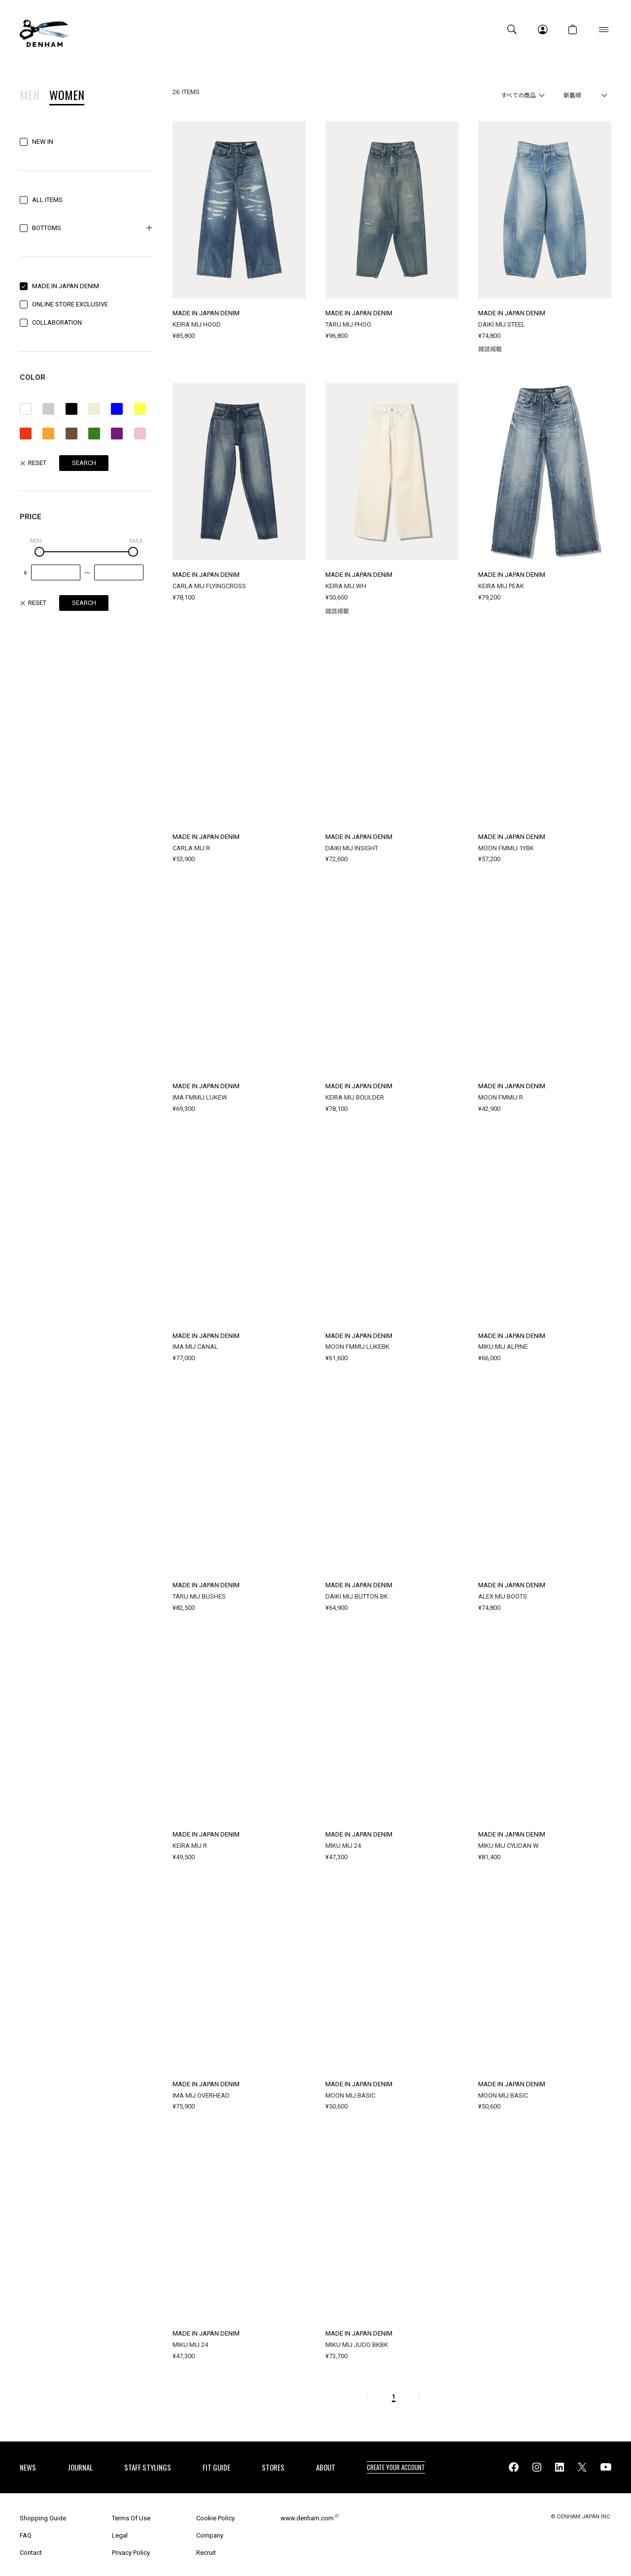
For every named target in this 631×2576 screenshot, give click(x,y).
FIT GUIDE (216, 2467)
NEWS (28, 2467)
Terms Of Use (131, 2518)
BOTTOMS (46, 228)
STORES (273, 2467)
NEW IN (42, 141)
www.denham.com (307, 2518)
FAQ (26, 2535)
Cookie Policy (215, 2518)
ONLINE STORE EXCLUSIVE (70, 304)
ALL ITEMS (47, 199)
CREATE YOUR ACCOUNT (396, 2467)
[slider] (39, 552)
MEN (29, 96)
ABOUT (325, 2467)
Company (209, 2535)
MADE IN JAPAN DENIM (65, 286)
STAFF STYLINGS (147, 2467)
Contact (31, 2552)
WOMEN (66, 96)
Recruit (206, 2552)
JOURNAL (80, 2467)
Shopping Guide (43, 2518)
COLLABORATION (57, 322)
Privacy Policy (131, 2552)
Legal (120, 2535)
